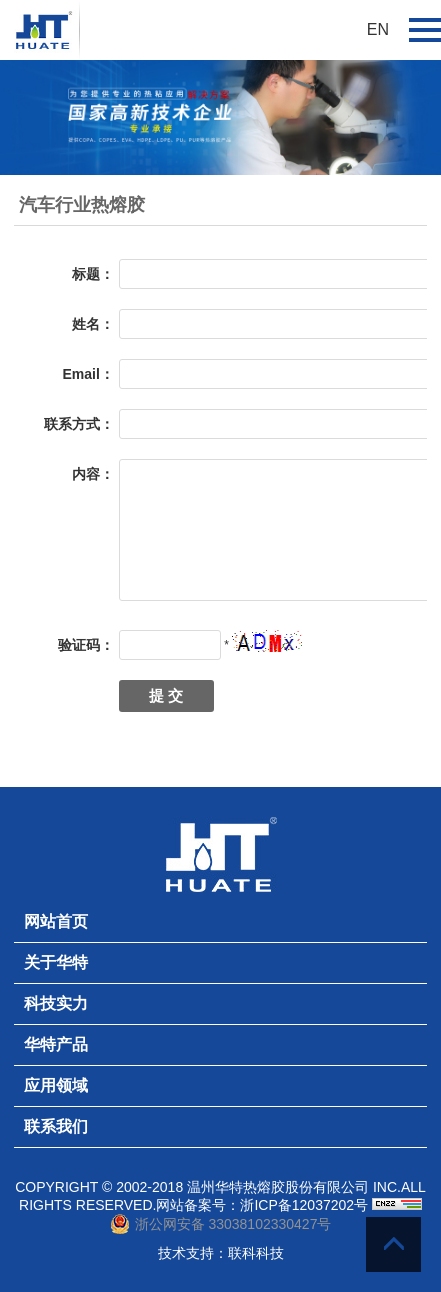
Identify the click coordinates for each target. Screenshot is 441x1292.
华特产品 (56, 1044)
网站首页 (56, 921)
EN (378, 29)
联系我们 (56, 1126)
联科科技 (256, 1253)
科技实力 (56, 1003)
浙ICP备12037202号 (304, 1205)
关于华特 (56, 962)
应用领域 (56, 1085)
